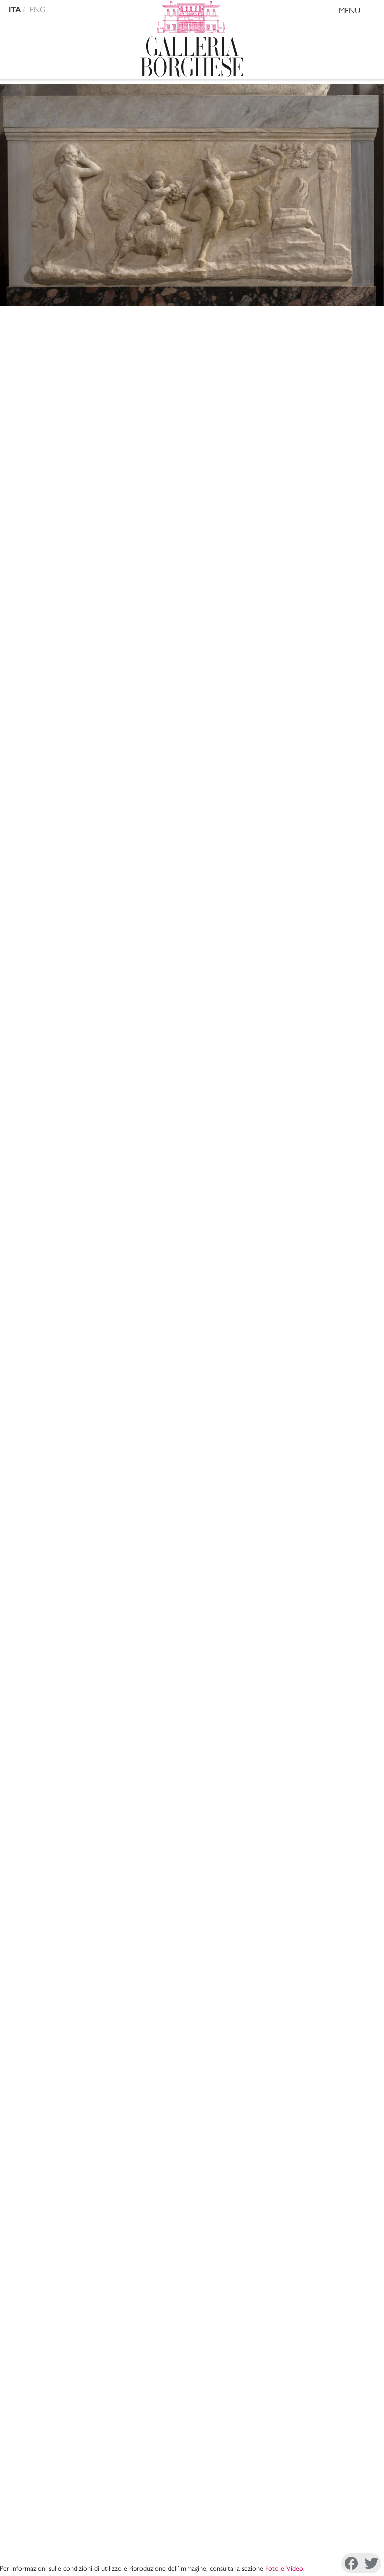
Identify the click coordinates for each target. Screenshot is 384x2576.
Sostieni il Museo (188, 2255)
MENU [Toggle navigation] (359, 12)
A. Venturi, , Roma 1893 (171, 1561)
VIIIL (254, 785)
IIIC (315, 785)
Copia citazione (104, 1457)
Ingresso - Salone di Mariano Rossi (172, 603)
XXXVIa (227, 785)
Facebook (47, 2564)
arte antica (130, 637)
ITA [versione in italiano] (15, 9)
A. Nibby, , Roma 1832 (178, 1490)
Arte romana (41, 354)
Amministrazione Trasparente (188, 2243)
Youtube (321, 2564)
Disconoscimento (136, 2541)
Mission (188, 2201)
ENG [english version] (38, 9)
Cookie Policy (79, 2541)
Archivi (189, 2213)
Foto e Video (285, 317)
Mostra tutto (344, 1744)
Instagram (138, 2564)
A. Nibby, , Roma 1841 (155, 1525)
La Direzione (188, 2189)
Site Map (188, 2267)
